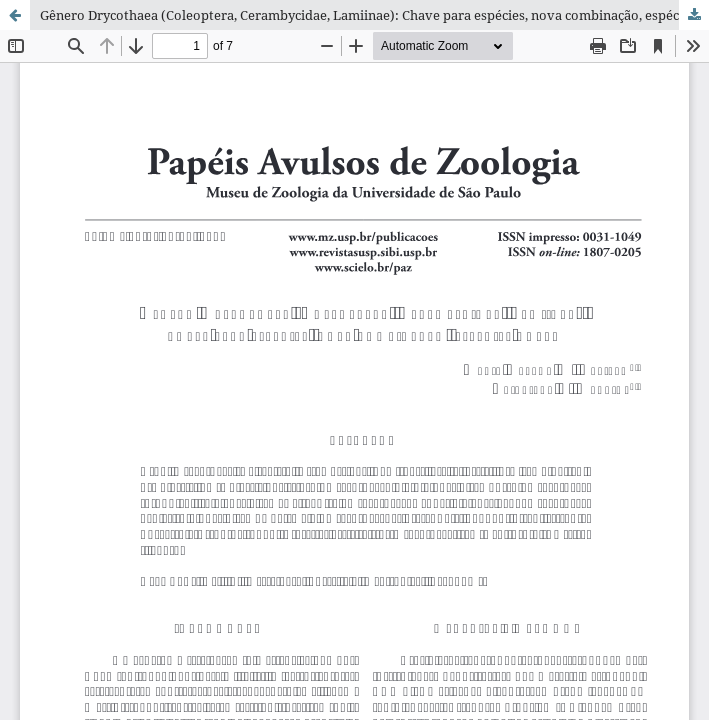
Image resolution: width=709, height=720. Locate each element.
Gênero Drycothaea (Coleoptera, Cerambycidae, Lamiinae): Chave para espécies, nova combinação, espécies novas (374, 15)
